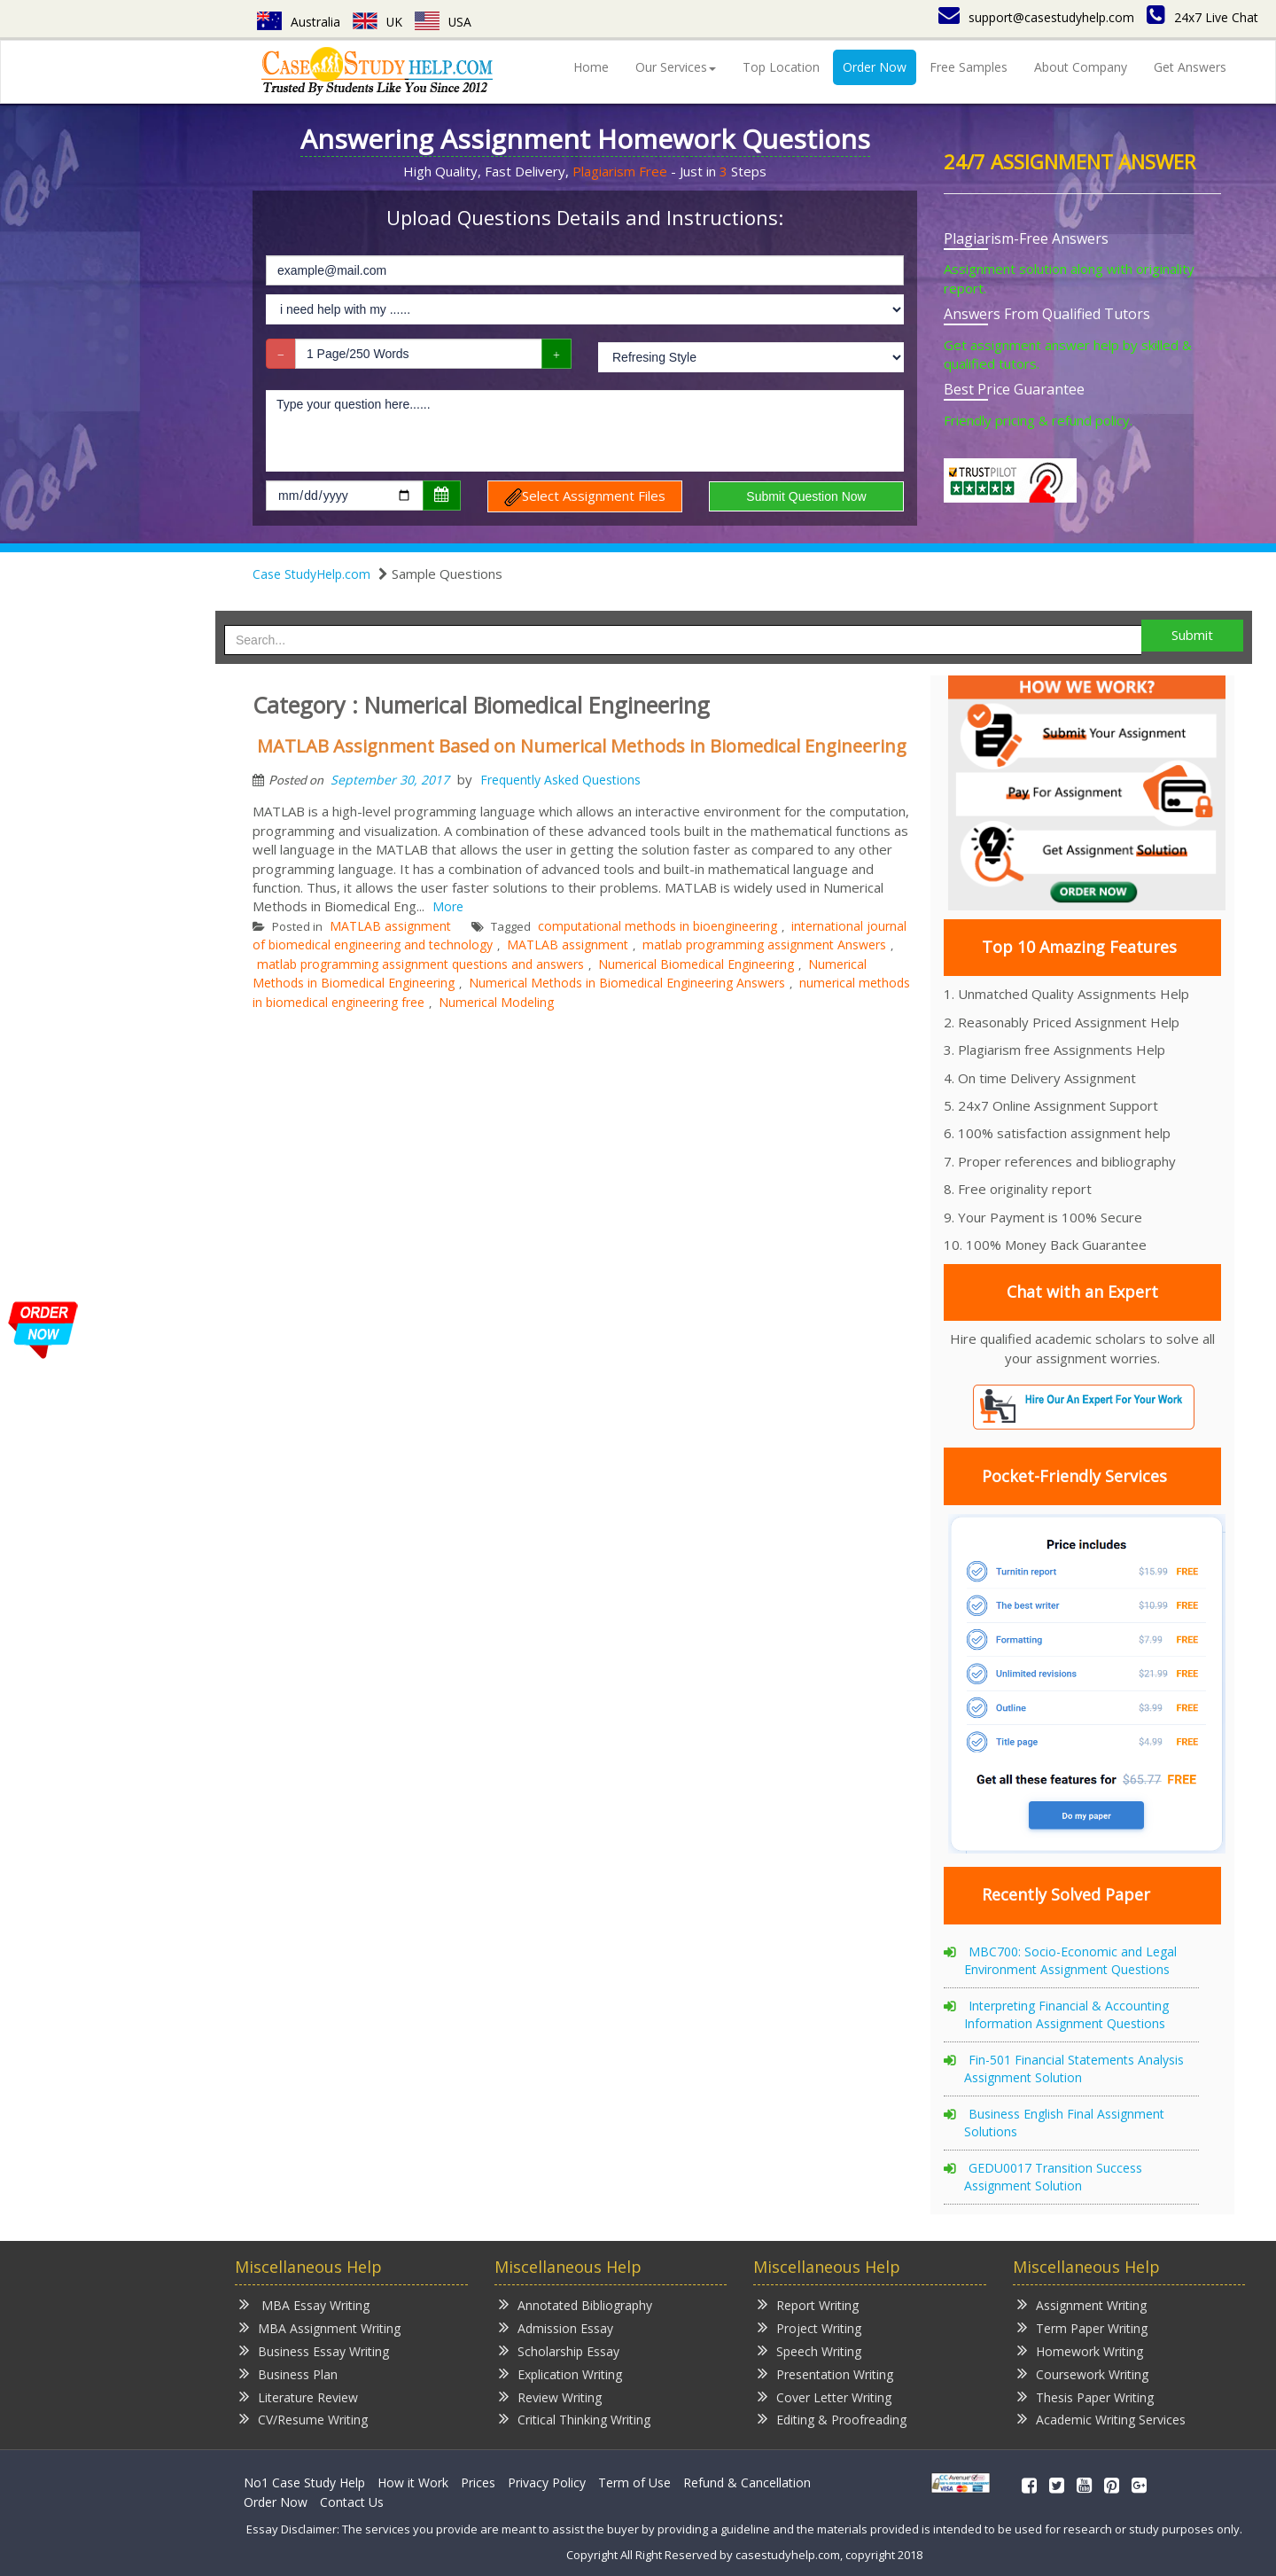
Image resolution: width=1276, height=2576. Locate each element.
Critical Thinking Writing (574, 2418)
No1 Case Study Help (304, 2482)
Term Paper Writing (1082, 2327)
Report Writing (808, 2304)
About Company (1080, 67)
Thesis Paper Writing (1085, 2396)
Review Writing (550, 2396)
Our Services (675, 67)
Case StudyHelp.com (311, 574)
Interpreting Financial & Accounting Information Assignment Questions (1066, 2014)
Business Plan (288, 2373)
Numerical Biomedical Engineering (696, 964)
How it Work (412, 2482)
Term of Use (634, 2482)
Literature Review (298, 2396)
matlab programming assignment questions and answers (420, 964)
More (447, 906)
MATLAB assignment (390, 925)
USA (444, 21)
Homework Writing (1080, 2350)
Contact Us (352, 2502)
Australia (298, 21)
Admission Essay (556, 2327)
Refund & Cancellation (747, 2482)
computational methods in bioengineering (657, 925)
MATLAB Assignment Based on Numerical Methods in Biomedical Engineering (581, 746)
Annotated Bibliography (575, 2304)
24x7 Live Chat (1202, 17)
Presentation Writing (825, 2373)
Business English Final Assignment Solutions (1064, 2122)
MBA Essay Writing (304, 2304)
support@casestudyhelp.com (1036, 17)
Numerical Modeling (496, 1002)
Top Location (781, 67)
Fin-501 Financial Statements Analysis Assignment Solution (1074, 2068)
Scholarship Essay (559, 2350)
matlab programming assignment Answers (764, 944)
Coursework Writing (1082, 2373)
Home (591, 67)
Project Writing (809, 2327)
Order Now (874, 67)
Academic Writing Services (1101, 2418)
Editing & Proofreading (832, 2418)
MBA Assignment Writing (320, 2327)
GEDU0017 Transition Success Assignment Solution (1053, 2176)
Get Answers (1190, 67)
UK (378, 21)
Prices (478, 2482)
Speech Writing (809, 2350)
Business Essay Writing (314, 2350)
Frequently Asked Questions (560, 779)
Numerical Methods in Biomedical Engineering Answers (627, 982)
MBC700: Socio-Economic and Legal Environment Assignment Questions (1070, 1960)
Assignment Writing (1082, 2304)
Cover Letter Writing (824, 2396)
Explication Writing (560, 2373)
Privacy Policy (547, 2482)
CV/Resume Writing (303, 2418)
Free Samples (969, 67)
